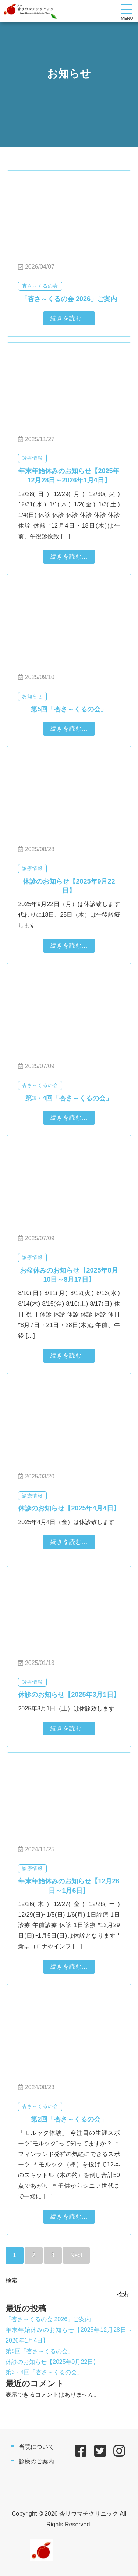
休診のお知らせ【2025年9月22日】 (52, 2362)
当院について (36, 2447)
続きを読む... (69, 318)
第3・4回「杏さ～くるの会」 (44, 2372)
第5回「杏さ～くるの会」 (40, 2351)
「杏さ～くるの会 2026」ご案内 (48, 2319)
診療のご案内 (36, 2461)
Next (76, 2255)
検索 (11, 2280)
